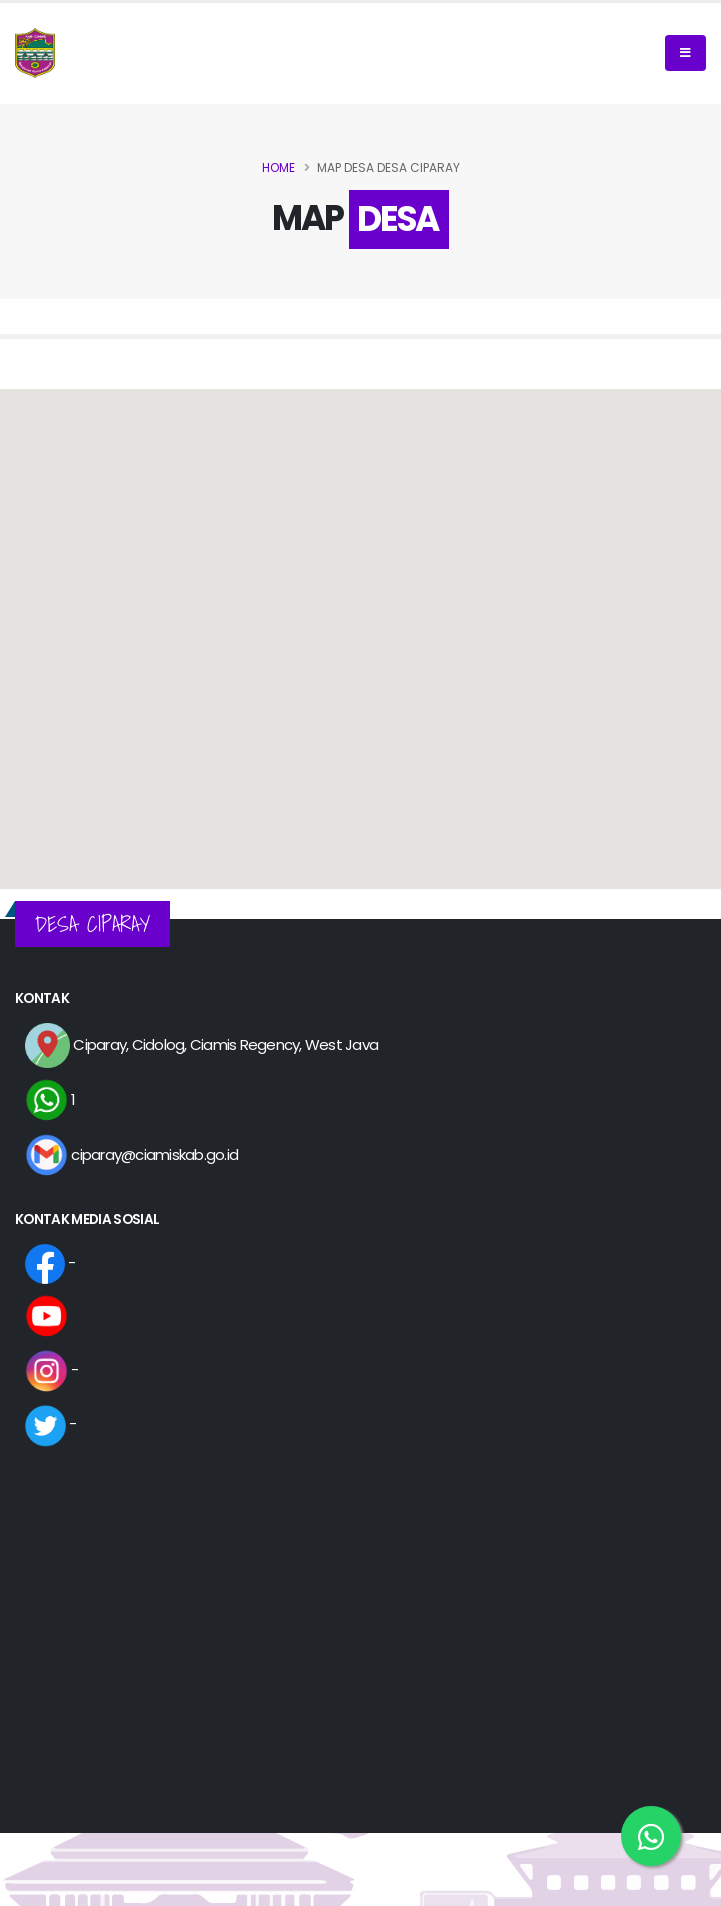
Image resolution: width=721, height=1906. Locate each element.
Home (278, 167)
